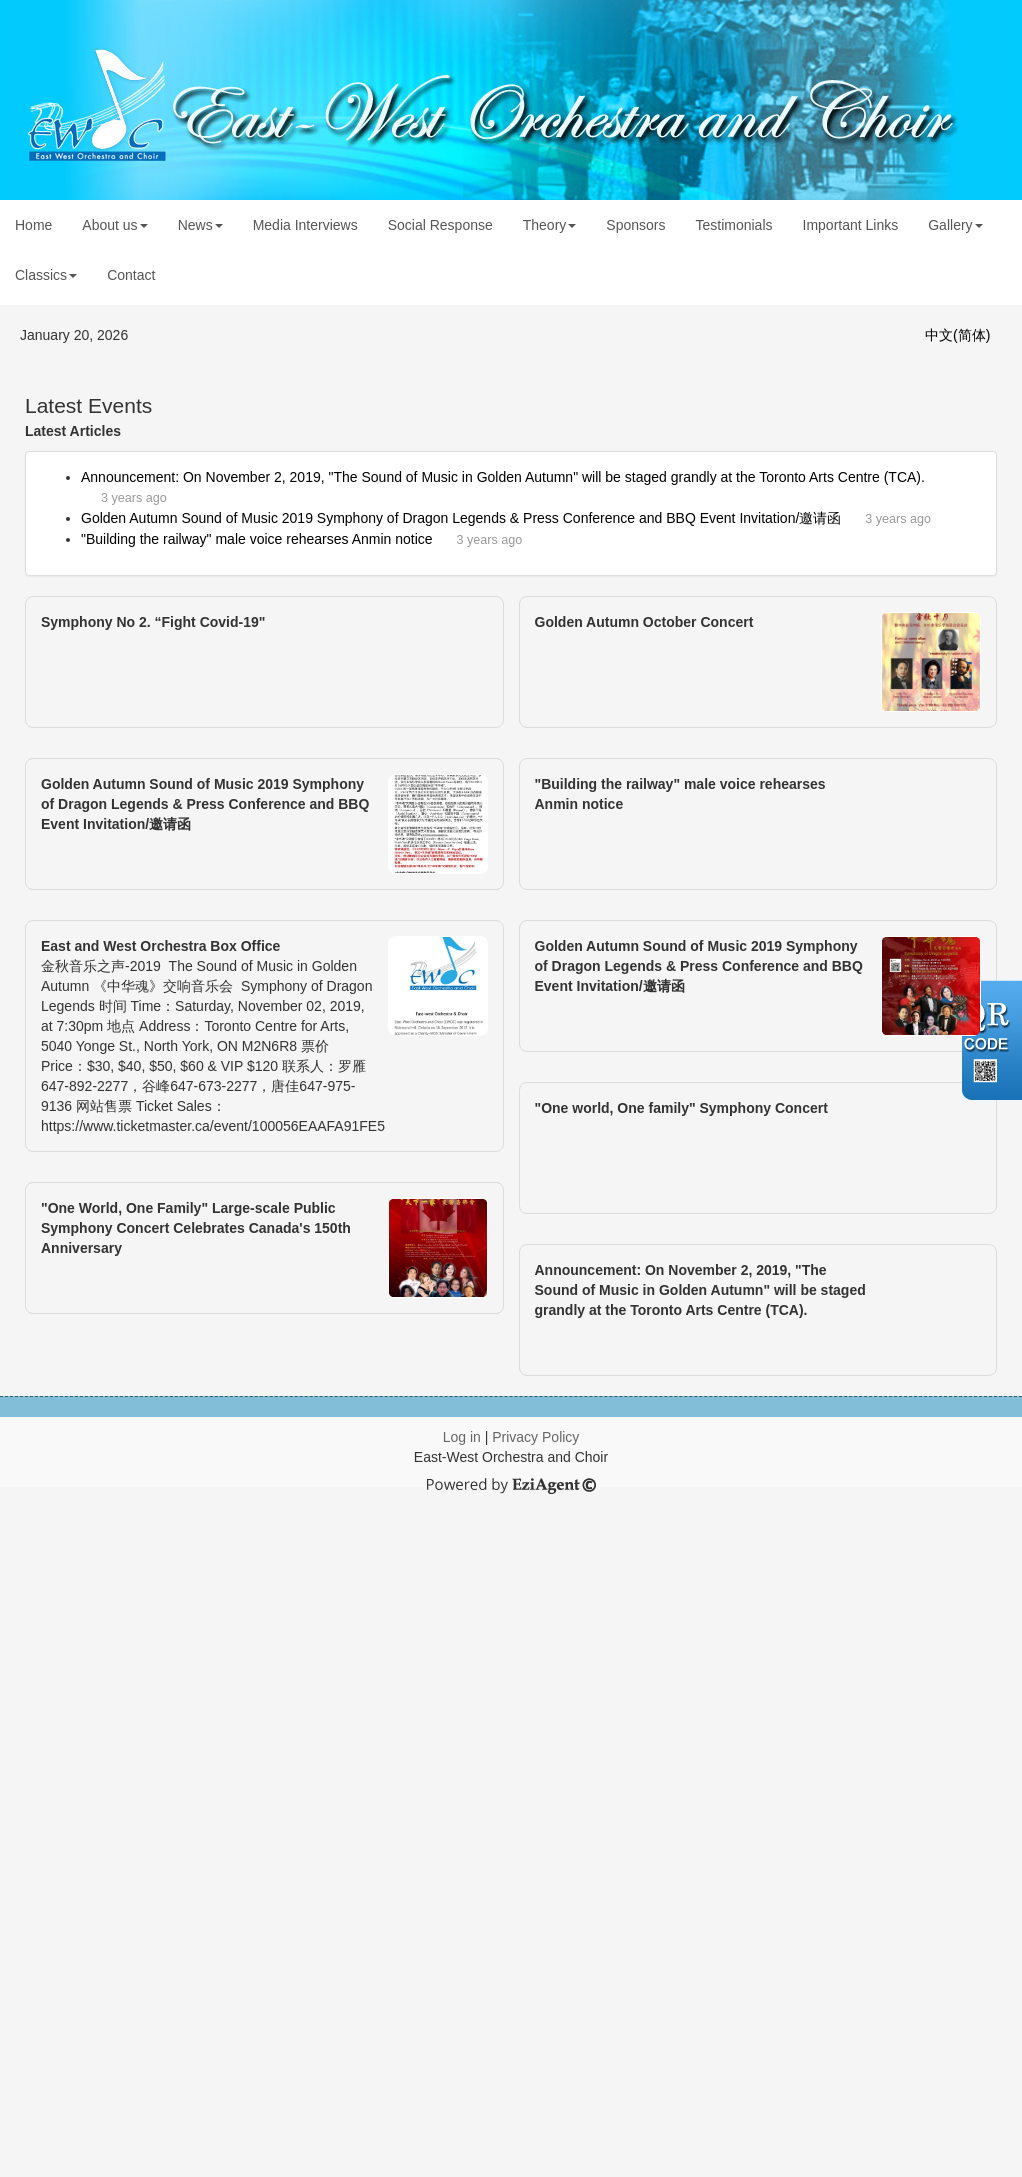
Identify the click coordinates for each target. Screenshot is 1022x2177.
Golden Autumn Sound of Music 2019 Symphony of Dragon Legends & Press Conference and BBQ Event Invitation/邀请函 (461, 518)
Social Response (440, 225)
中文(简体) (957, 335)
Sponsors (635, 225)
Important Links (851, 225)
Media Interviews (305, 225)
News (200, 225)
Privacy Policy (535, 1437)
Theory (550, 225)
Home (33, 225)
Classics (46, 275)
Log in (462, 1437)
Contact (131, 275)
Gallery (955, 225)
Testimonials (733, 225)
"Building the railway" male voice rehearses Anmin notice (257, 539)
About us (114, 225)
